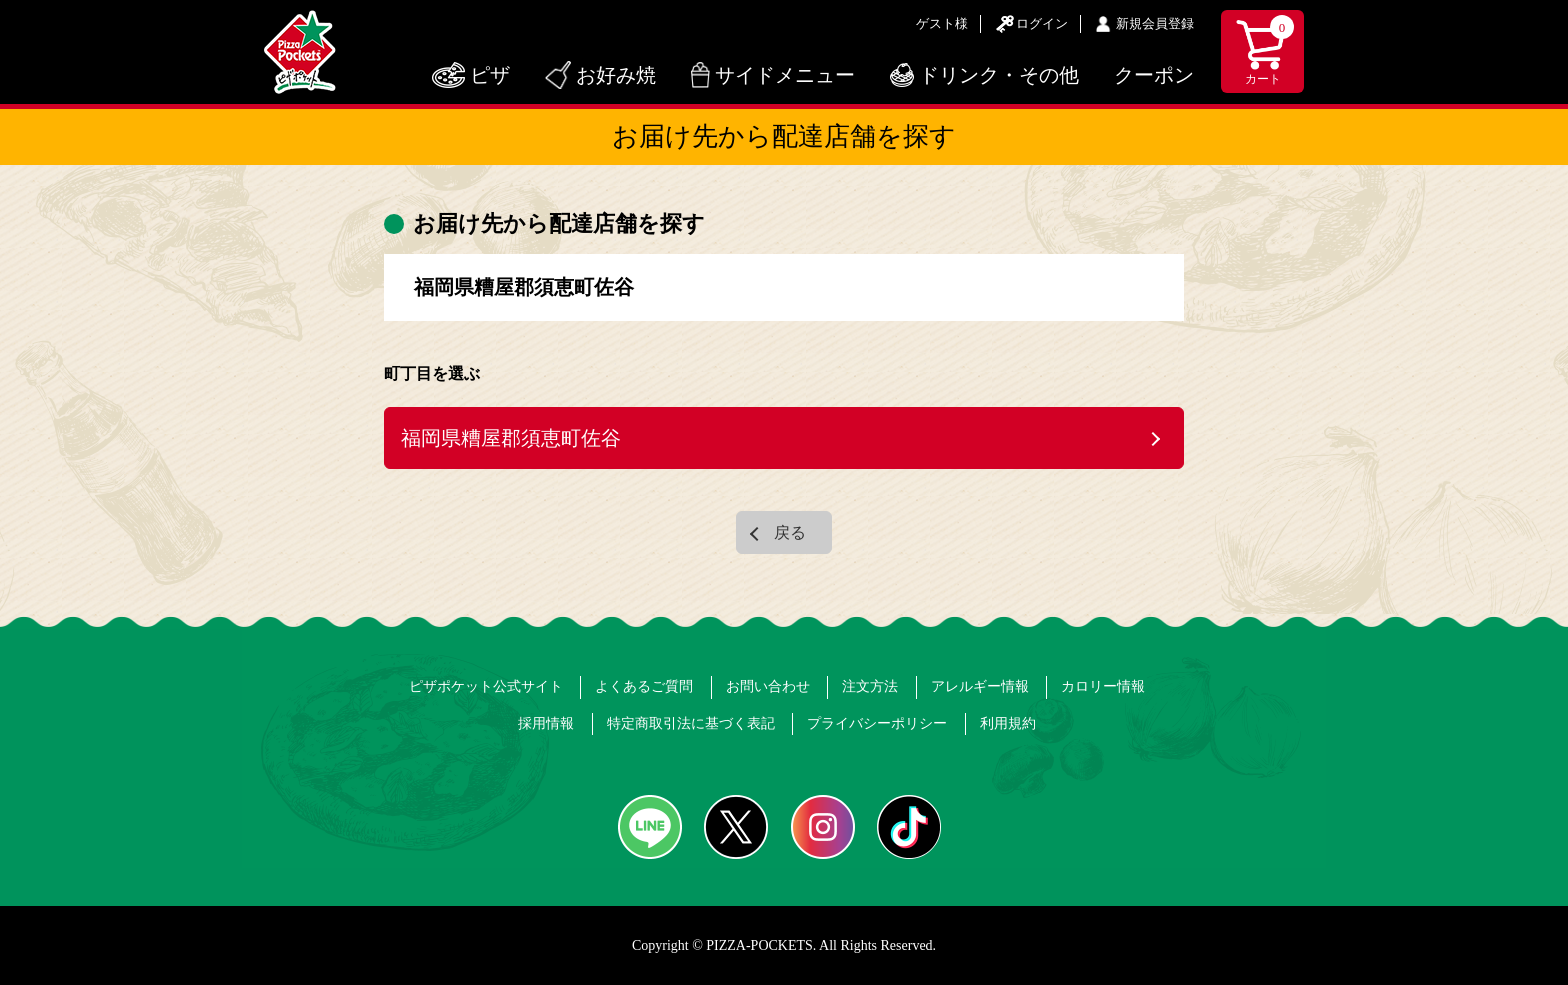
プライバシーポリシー (877, 723)
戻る (790, 532)
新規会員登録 (1155, 23)
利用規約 (1008, 723)
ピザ (490, 75)
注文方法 (870, 686)
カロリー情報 (1103, 686)
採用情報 (546, 723)
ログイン (1042, 23)
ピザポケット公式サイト (486, 686)
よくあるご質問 (644, 686)
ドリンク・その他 (999, 75)
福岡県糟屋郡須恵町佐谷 (511, 438)
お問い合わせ (768, 686)
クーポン (1154, 75)
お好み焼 (616, 75)
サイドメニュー (785, 75)
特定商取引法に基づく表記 (691, 723)
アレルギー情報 (980, 686)
